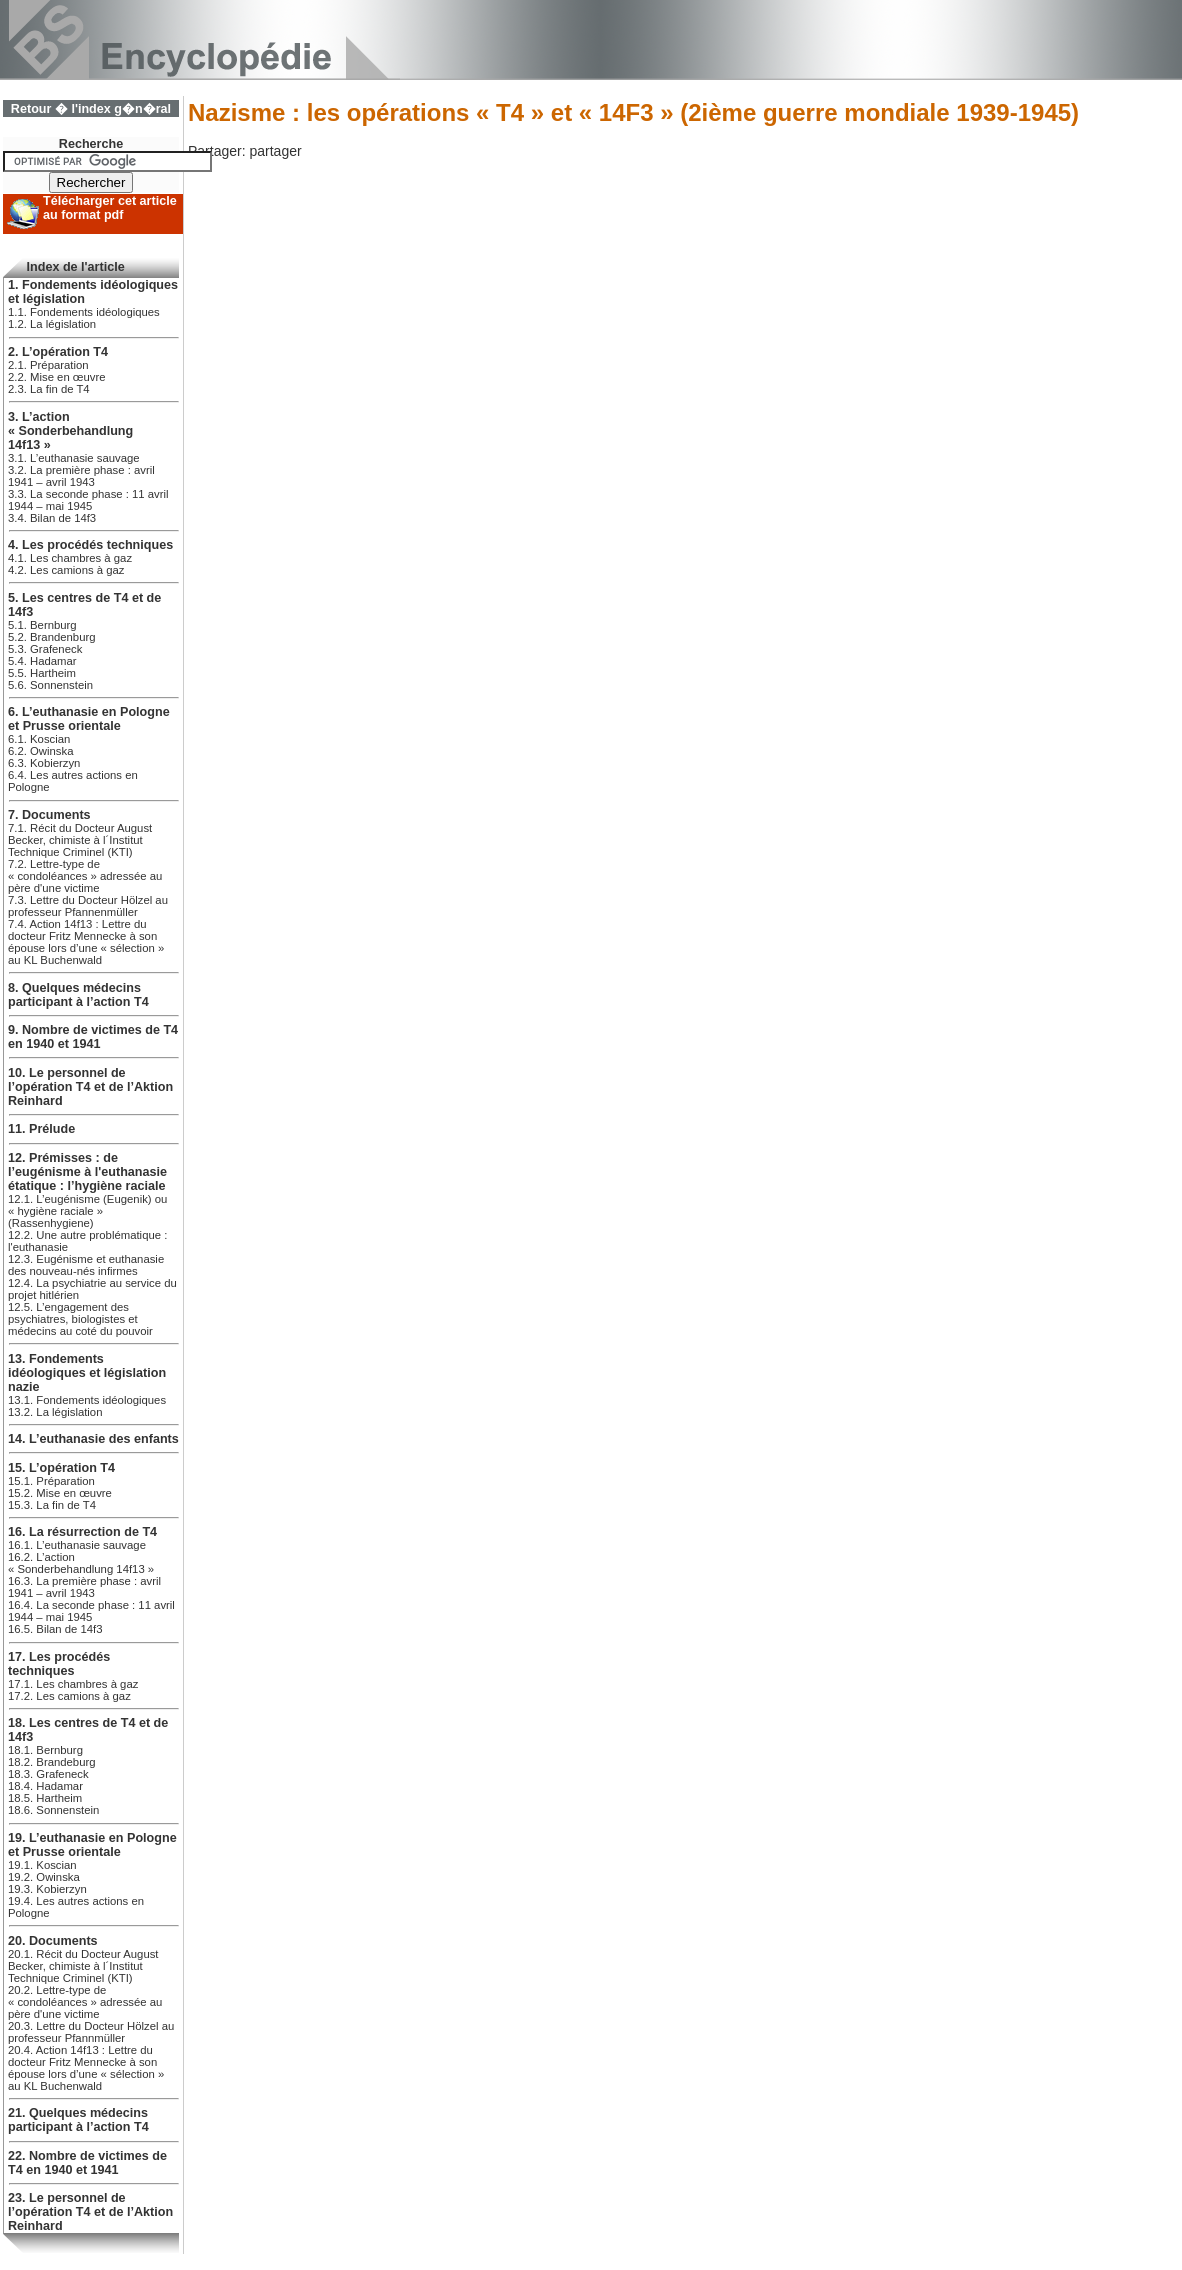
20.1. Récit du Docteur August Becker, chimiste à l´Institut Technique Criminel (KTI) (83, 1966)
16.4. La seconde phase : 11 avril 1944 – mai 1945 (91, 1611)
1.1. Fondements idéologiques (84, 312)
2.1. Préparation (48, 365)
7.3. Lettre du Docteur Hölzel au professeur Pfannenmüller (88, 906)
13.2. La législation (55, 1412)
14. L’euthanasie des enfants (93, 1439)
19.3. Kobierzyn (47, 1889)
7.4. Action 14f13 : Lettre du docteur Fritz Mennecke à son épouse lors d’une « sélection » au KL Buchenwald (86, 942)
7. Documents (49, 815)
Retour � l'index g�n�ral (91, 109)
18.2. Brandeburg (52, 1762)
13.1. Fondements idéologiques (87, 1400)
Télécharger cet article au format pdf (110, 208)
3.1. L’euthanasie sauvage (74, 458)
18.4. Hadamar (45, 1786)
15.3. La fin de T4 (52, 1505)
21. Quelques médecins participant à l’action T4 (78, 2120)
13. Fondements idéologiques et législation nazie (87, 1373)
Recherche (91, 144)
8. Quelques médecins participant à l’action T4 (78, 995)
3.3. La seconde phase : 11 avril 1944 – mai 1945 (88, 500)
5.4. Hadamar (42, 661)
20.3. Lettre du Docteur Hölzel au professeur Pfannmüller (91, 2032)
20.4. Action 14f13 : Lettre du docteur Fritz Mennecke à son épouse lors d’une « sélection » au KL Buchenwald (86, 2068)
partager (275, 151)
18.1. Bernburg (45, 1750)
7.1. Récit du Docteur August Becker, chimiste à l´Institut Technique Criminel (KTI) (80, 840)
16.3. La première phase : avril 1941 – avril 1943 (84, 1587)
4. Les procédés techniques (90, 545)
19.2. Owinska (44, 1877)
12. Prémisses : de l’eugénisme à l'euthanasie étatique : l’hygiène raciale (87, 1172)
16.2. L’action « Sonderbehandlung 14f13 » (81, 1563)
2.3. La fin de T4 (49, 389)
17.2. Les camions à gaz (69, 1696)
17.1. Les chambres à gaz (73, 1684)
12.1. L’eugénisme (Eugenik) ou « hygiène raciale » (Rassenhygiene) (87, 1211)
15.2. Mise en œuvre (60, 1493)
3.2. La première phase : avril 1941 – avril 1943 (81, 476)
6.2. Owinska (40, 751)
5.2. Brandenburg (52, 637)
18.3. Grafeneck (48, 1774)
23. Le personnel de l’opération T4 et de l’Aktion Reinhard (90, 2212)
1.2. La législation (52, 324)
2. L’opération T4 (58, 352)
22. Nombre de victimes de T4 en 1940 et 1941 (87, 2163)
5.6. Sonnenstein (50, 685)
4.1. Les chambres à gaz (70, 558)
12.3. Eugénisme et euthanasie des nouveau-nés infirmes (86, 1265)
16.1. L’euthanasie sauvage (77, 1545)
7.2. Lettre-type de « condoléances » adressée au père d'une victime (85, 876)
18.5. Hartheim (45, 1798)
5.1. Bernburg (42, 625)
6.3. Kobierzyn (44, 763)
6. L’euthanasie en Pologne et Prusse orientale (89, 719)
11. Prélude (41, 1129)
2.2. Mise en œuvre (57, 377)
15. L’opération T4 (61, 1468)
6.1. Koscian (39, 739)
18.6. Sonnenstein (53, 1810)
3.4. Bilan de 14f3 (52, 518)
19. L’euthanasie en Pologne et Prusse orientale (92, 1845)
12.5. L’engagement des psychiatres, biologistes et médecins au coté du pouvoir (80, 1319)
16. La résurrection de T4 (82, 1532)
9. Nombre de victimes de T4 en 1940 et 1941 (93, 1037)
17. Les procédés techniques (59, 1664)
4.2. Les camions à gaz (66, 570)
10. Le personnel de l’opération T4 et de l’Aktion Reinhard (90, 1087)
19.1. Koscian (42, 1865)
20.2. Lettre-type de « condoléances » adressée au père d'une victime (85, 2002)
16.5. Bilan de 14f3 (55, 1629)
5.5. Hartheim (42, 673)
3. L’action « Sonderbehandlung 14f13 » (70, 431)
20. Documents (53, 1941)
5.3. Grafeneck (45, 649)
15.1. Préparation (51, 1481)
